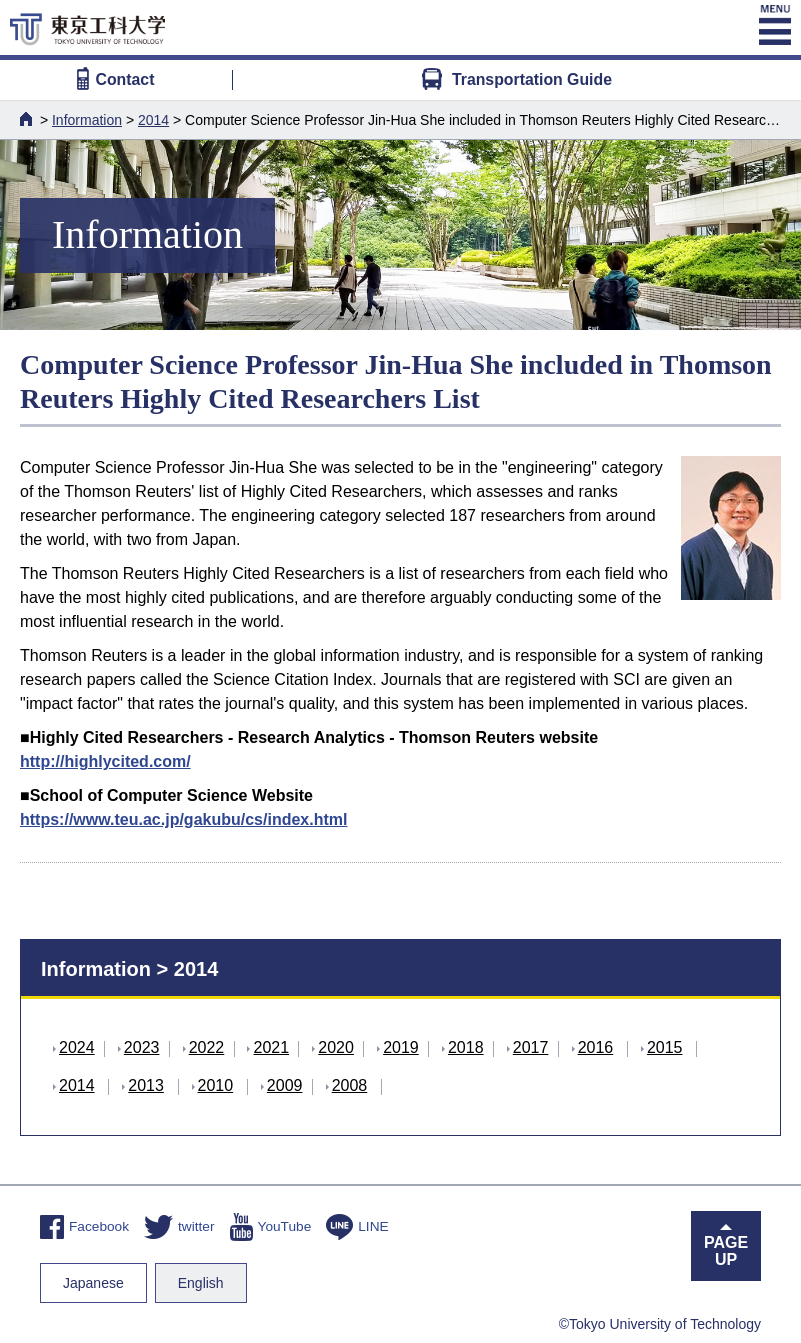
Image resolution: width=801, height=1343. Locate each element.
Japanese (93, 1283)
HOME (28, 119)
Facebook (84, 1226)
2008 (350, 1085)
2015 (665, 1047)
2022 (207, 1047)
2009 (285, 1085)
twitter (179, 1226)
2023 (142, 1047)
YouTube (271, 1226)
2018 (466, 1047)
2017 (531, 1047)
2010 (216, 1085)
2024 (77, 1047)
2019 (401, 1047)
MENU (773, 25)
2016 (596, 1047)
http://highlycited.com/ (105, 761)
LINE (357, 1226)
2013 (146, 1085)
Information (87, 120)
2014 (153, 120)
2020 (336, 1047)
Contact (115, 80)
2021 (271, 1047)
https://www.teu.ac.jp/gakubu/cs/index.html (183, 819)
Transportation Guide (517, 80)
